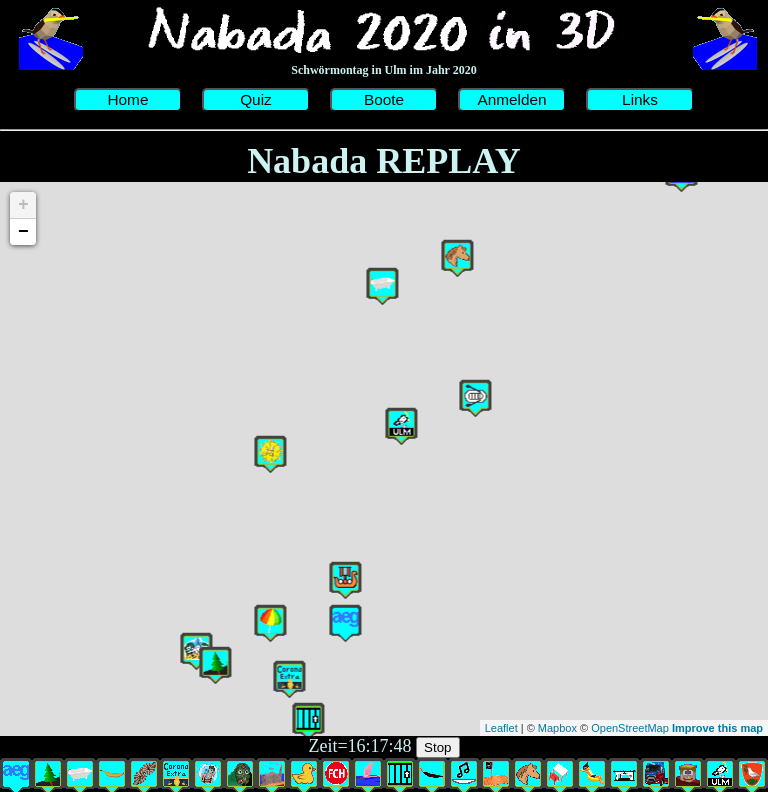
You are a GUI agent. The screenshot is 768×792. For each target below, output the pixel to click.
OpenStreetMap (630, 728)
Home (127, 99)
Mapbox (557, 728)
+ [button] (23, 205)
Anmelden (511, 99)
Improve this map (717, 728)
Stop (437, 747)
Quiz (256, 99)
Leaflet (501, 728)
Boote (384, 99)
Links (640, 99)
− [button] (23, 232)
